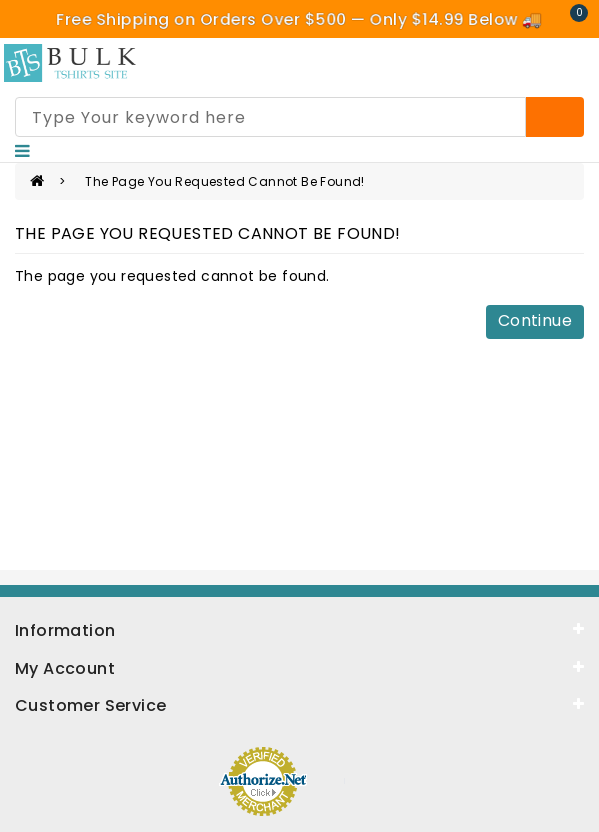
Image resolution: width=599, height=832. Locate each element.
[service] (299, 704)
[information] (299, 629)
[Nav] (22, 151)
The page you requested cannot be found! (225, 181)
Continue (535, 320)
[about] (299, 667)
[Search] (555, 117)
